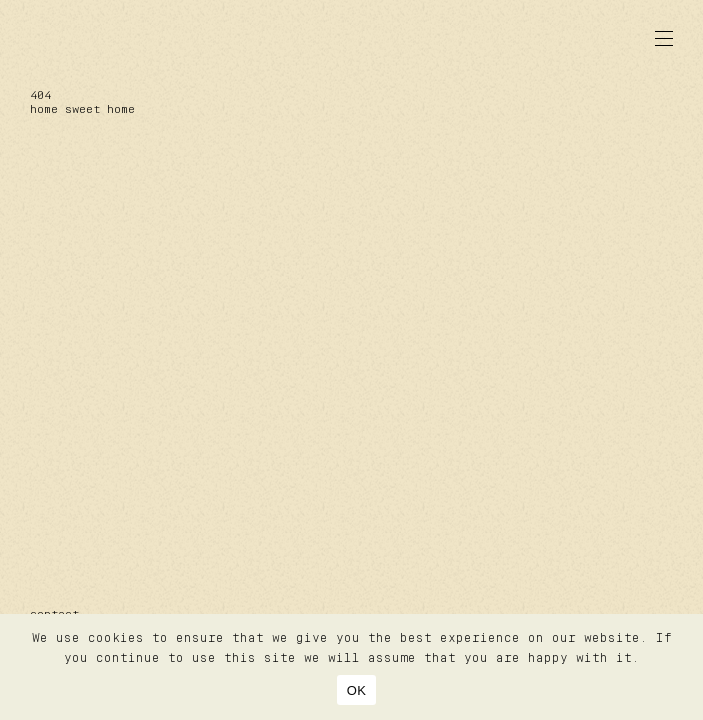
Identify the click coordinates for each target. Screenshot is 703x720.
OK (356, 690)
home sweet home (82, 110)
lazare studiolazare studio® (105, 38)
